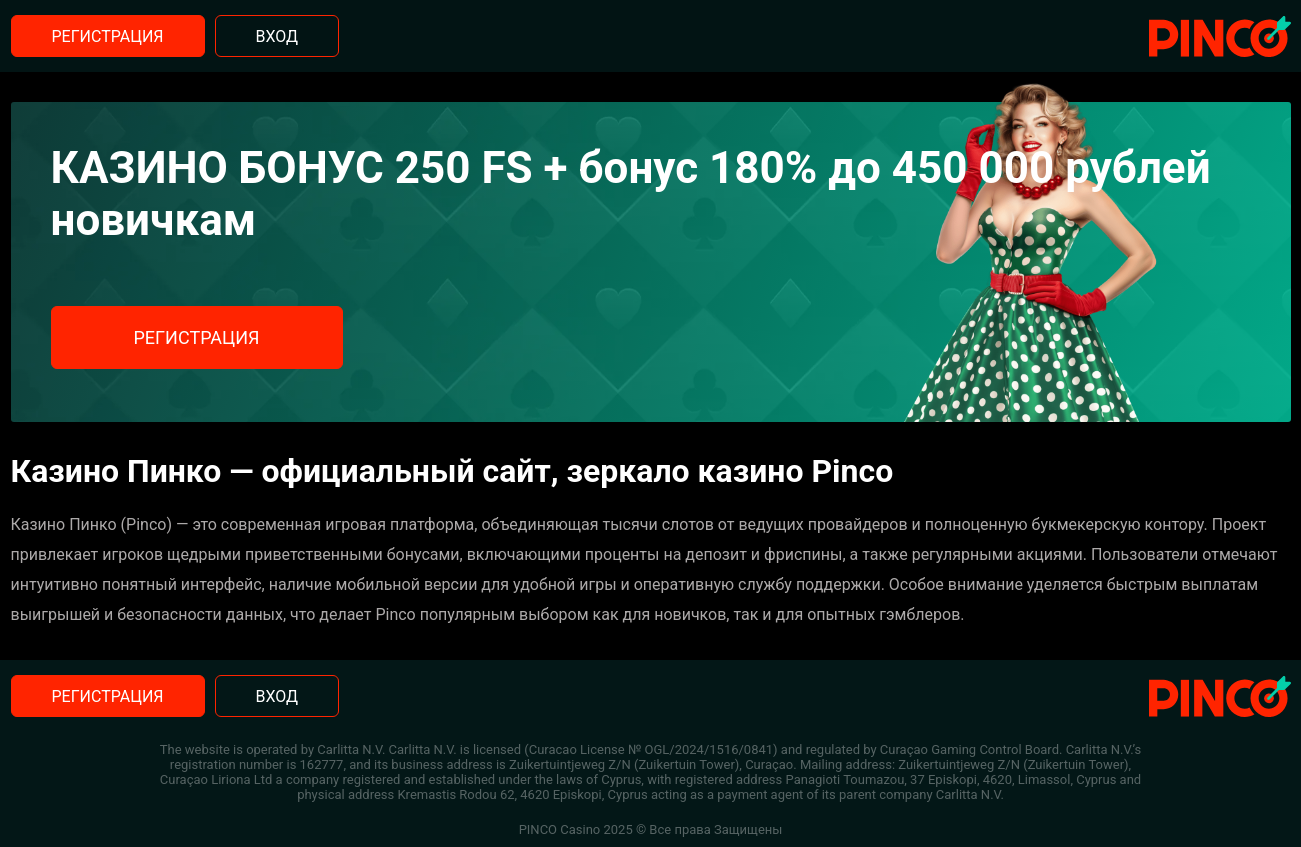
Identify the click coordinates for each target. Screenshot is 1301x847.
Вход (277, 36)
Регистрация (108, 36)
